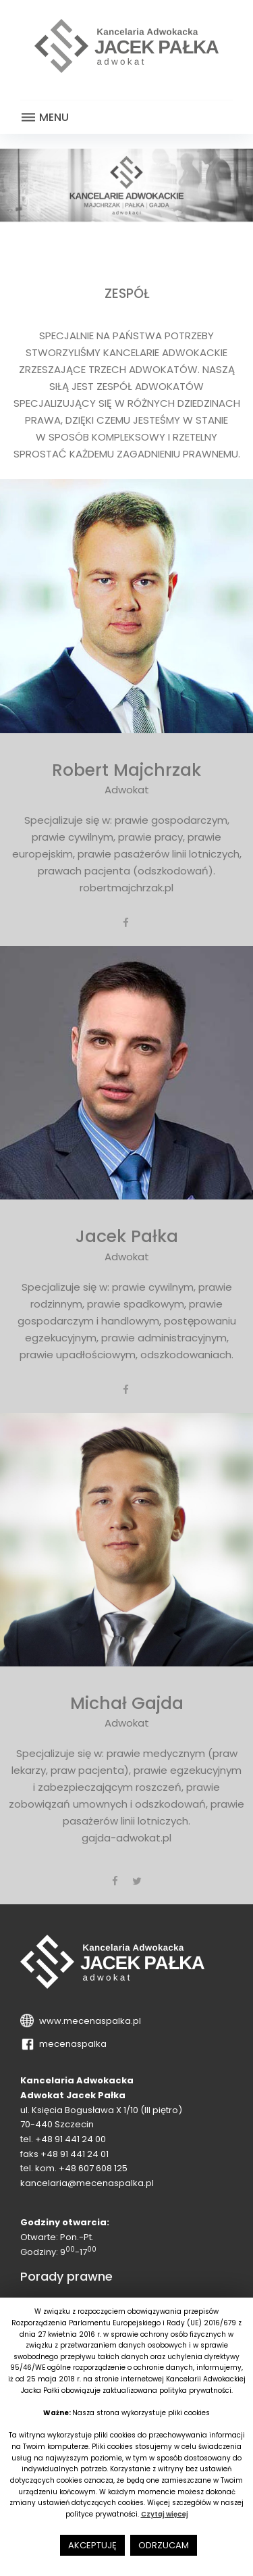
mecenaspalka (71, 2043)
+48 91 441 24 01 (74, 2154)
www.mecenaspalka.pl (88, 2020)
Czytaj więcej (164, 2514)
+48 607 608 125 (93, 2168)
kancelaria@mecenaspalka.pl (87, 2183)
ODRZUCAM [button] (163, 2545)
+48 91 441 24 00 (70, 2139)
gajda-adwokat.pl (126, 1838)
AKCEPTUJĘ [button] (92, 2545)
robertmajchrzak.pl (126, 888)
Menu (44, 117)
